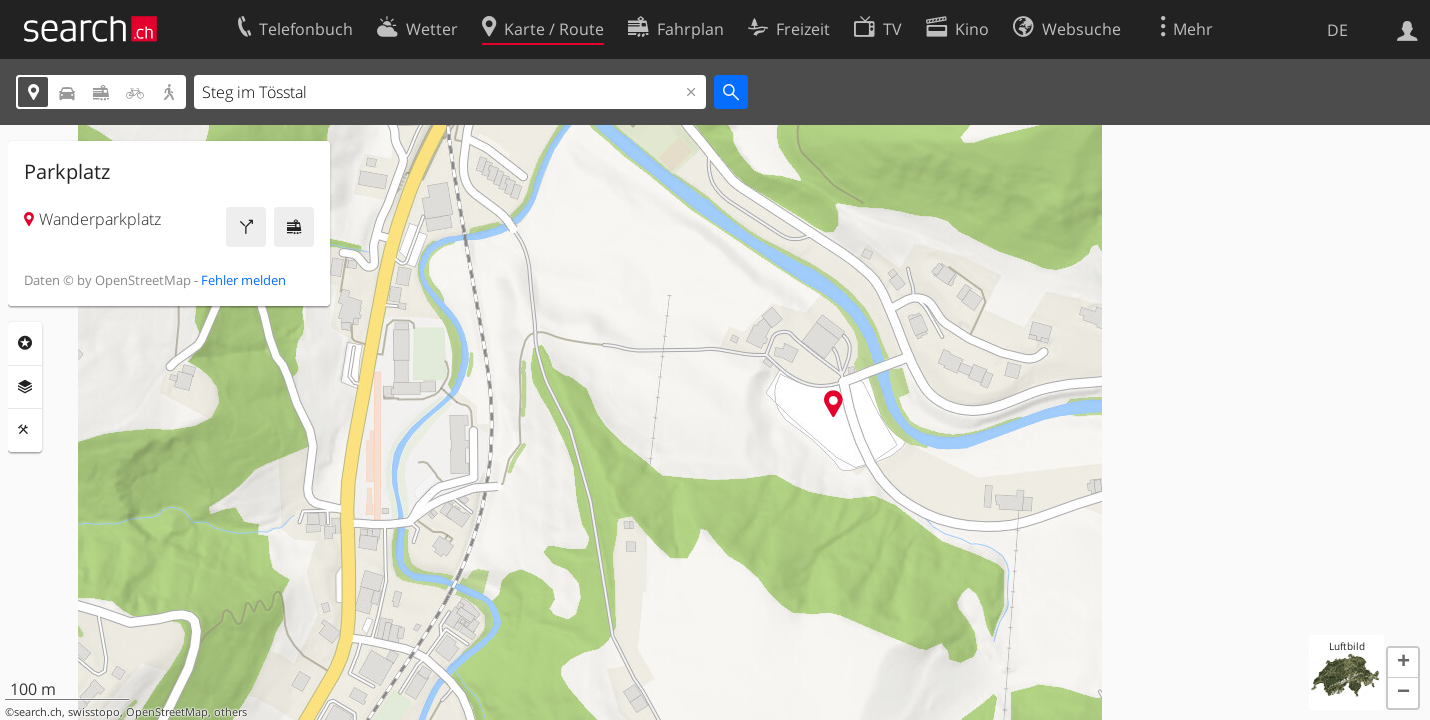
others (230, 712)
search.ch (38, 712)
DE (1337, 30)
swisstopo (94, 712)
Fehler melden (243, 280)
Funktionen (25, 430)
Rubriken (25, 343)
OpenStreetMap (167, 712)
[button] (1403, 663)
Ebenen (25, 387)
